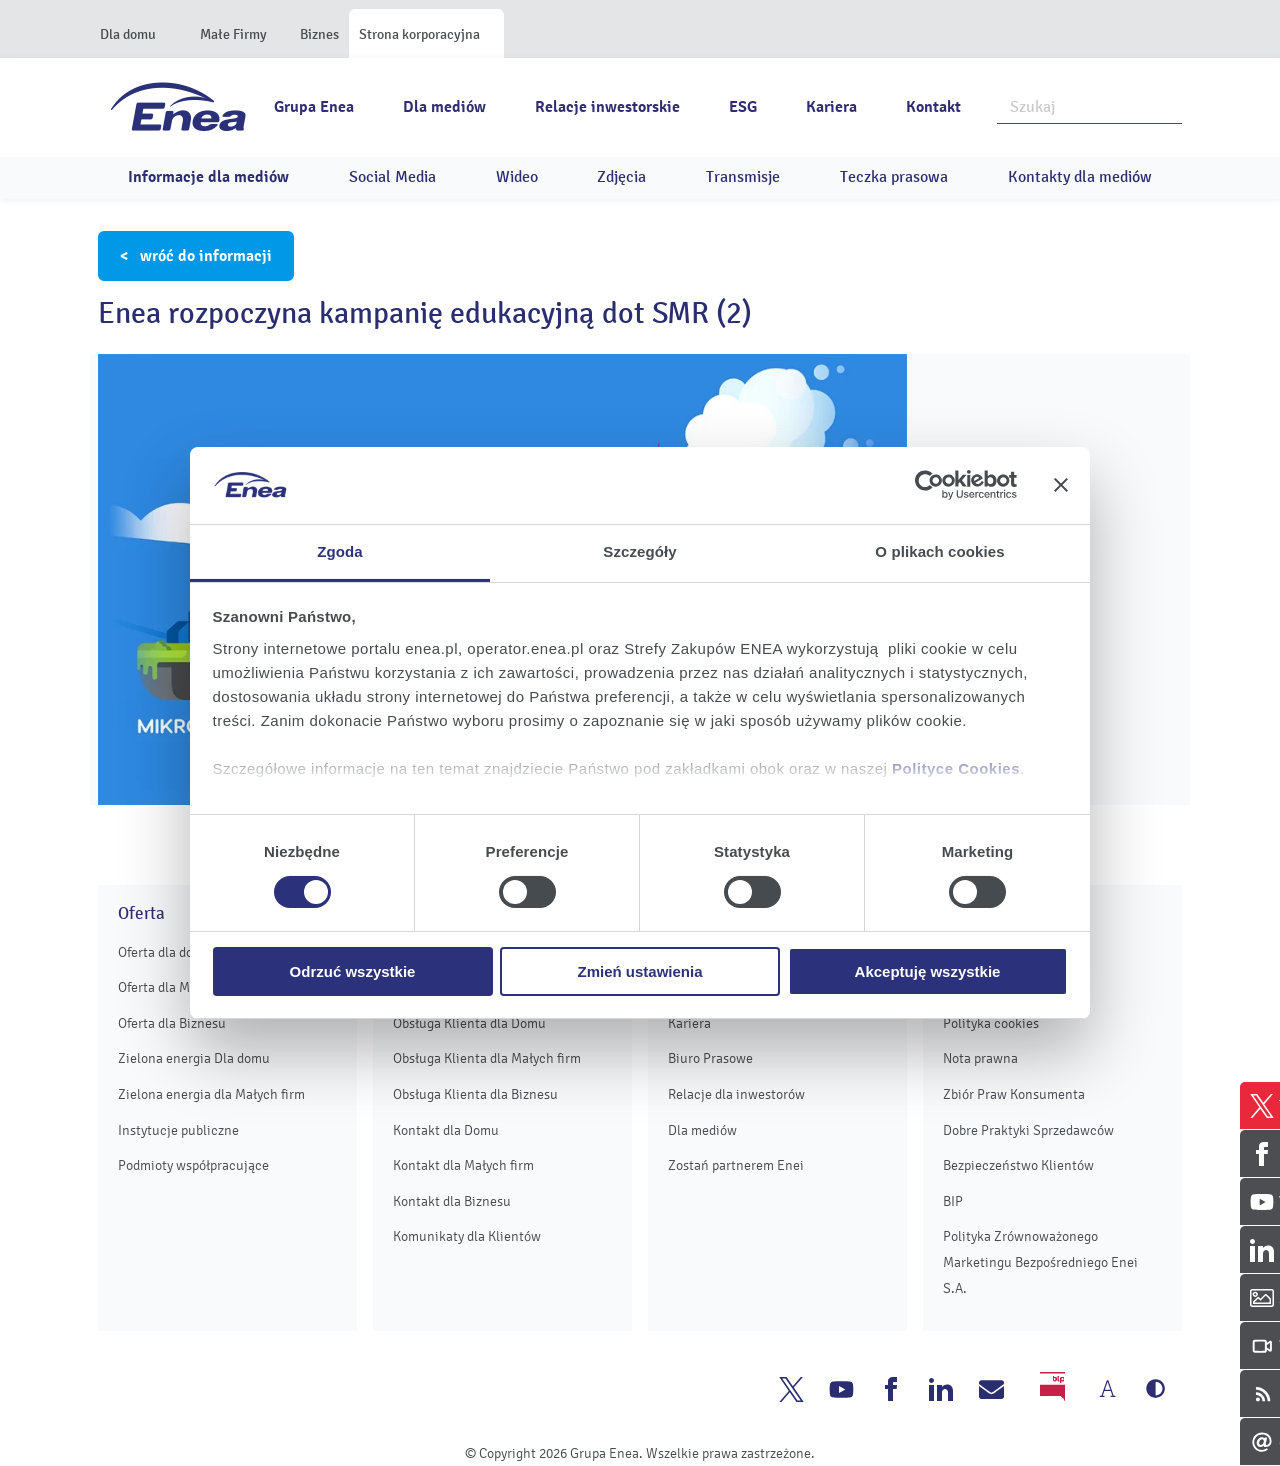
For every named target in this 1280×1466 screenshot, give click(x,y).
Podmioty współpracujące (193, 1165)
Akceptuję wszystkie (928, 971)
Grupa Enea (314, 107)
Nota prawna (980, 1058)
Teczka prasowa (894, 177)
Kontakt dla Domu (446, 1130)
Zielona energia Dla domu (194, 1058)
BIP (953, 1201)
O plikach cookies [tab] (939, 551)
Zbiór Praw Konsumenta (1014, 1094)
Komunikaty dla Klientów (467, 1236)
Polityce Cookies (956, 768)
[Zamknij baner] (1061, 485)
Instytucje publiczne (178, 1130)
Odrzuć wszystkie (353, 971)
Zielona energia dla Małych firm (211, 1094)
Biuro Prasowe (710, 1058)
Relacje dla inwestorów (736, 1094)
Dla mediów (444, 107)
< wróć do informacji (196, 256)
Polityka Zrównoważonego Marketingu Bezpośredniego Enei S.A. (1040, 1262)
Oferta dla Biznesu (172, 1023)
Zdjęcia (621, 177)
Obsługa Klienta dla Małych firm (487, 1058)
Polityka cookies (991, 1023)
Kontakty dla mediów (1080, 177)
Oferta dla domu (165, 952)
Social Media (392, 177)
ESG (743, 107)
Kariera (831, 107)
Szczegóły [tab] (639, 551)
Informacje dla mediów (208, 177)
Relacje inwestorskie (607, 107)
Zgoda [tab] (340, 551)
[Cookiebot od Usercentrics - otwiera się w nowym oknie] (929, 485)
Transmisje (743, 177)
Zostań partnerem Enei (736, 1165)
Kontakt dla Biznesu (452, 1201)
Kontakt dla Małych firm (463, 1165)
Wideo (517, 177)
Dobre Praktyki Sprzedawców (1028, 1130)
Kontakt (933, 107)
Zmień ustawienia (639, 971)
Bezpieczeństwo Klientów (1018, 1165)
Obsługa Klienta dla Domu (469, 1023)
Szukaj (1168, 105)
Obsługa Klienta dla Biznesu (475, 1094)
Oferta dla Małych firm (183, 987)
